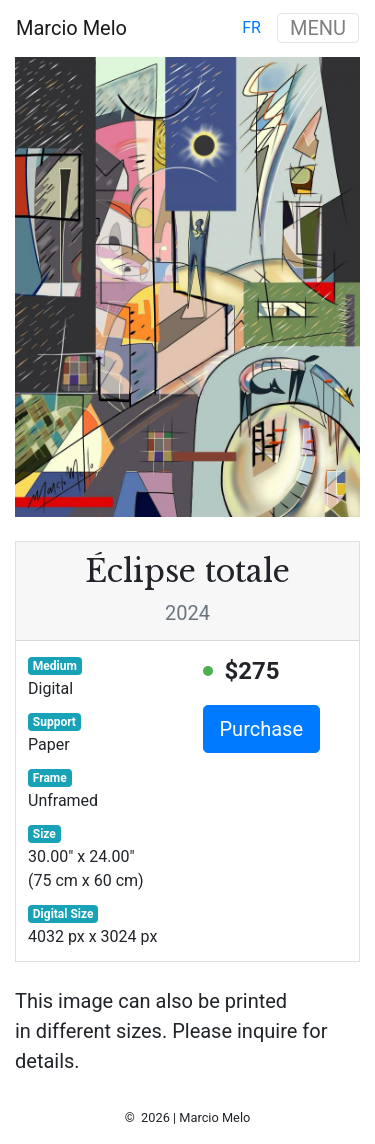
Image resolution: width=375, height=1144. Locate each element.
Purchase (262, 729)
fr (251, 27)
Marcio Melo (71, 28)
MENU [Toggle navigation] (318, 28)
